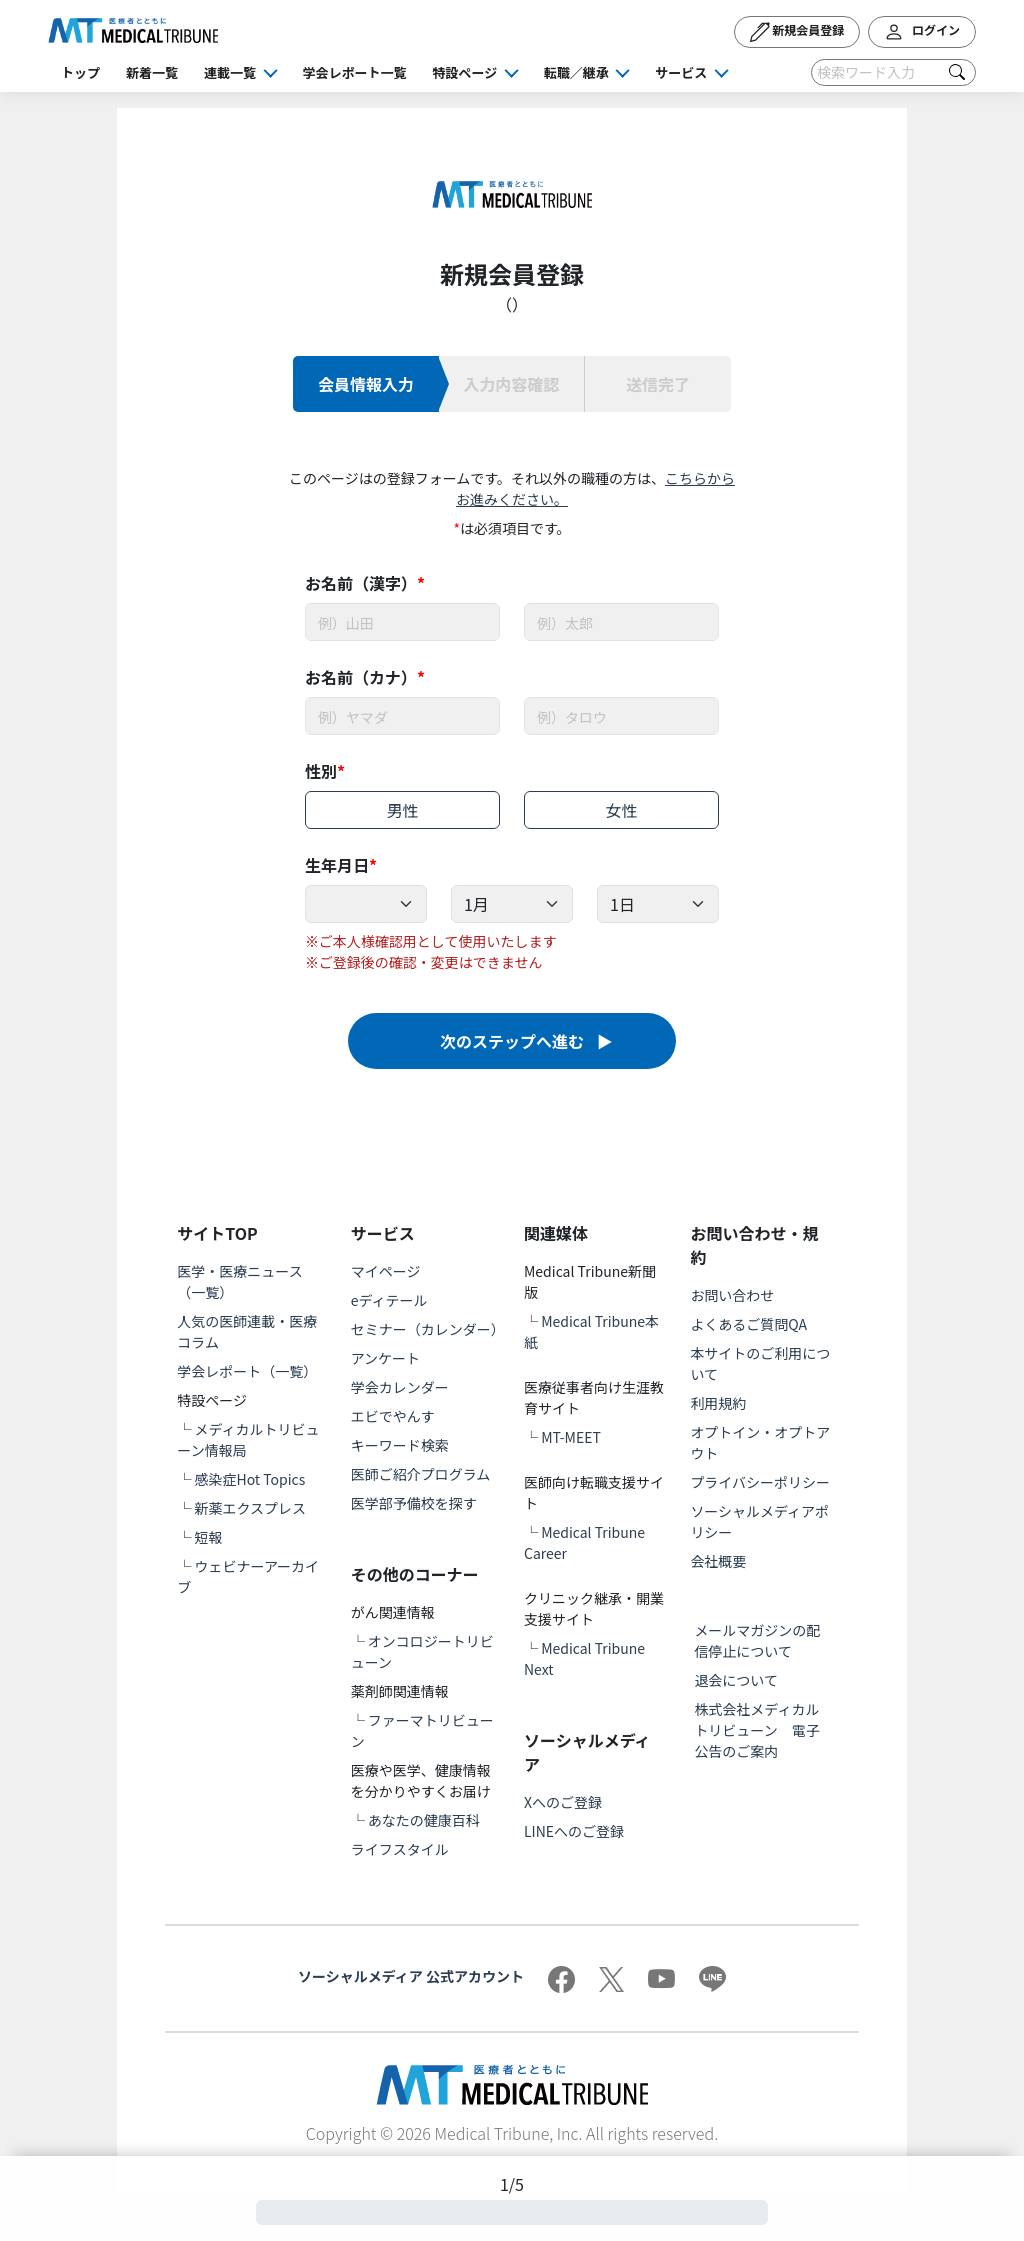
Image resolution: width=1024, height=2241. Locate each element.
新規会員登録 (797, 32)
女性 (622, 810)
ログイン (922, 32)
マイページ (386, 1271)
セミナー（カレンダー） (428, 1329)
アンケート (385, 1358)
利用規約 (718, 1403)
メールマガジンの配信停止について (757, 1640)
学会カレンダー (400, 1387)
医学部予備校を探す (414, 1503)
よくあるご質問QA (748, 1324)
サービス (681, 72)
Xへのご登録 (563, 1802)
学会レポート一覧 (355, 72)
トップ (80, 72)
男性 (402, 810)
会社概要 (718, 1561)
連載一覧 (230, 72)
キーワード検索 (400, 1445)
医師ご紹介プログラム (421, 1474)
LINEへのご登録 (574, 1831)
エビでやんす (393, 1416)
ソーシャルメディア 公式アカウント (411, 1976)
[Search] (893, 72)
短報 (208, 1537)
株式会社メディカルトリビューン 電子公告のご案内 (756, 1730)
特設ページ (465, 72)
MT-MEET (571, 1437)
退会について (736, 1680)
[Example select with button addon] (366, 904)
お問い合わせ (732, 1295)
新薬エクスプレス (250, 1508)
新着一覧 (152, 72)
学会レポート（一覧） (247, 1371)
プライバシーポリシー (760, 1482)
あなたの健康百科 (424, 1820)
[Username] (402, 622)
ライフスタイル (400, 1849)
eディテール (389, 1300)
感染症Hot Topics (249, 1479)
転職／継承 (576, 72)
